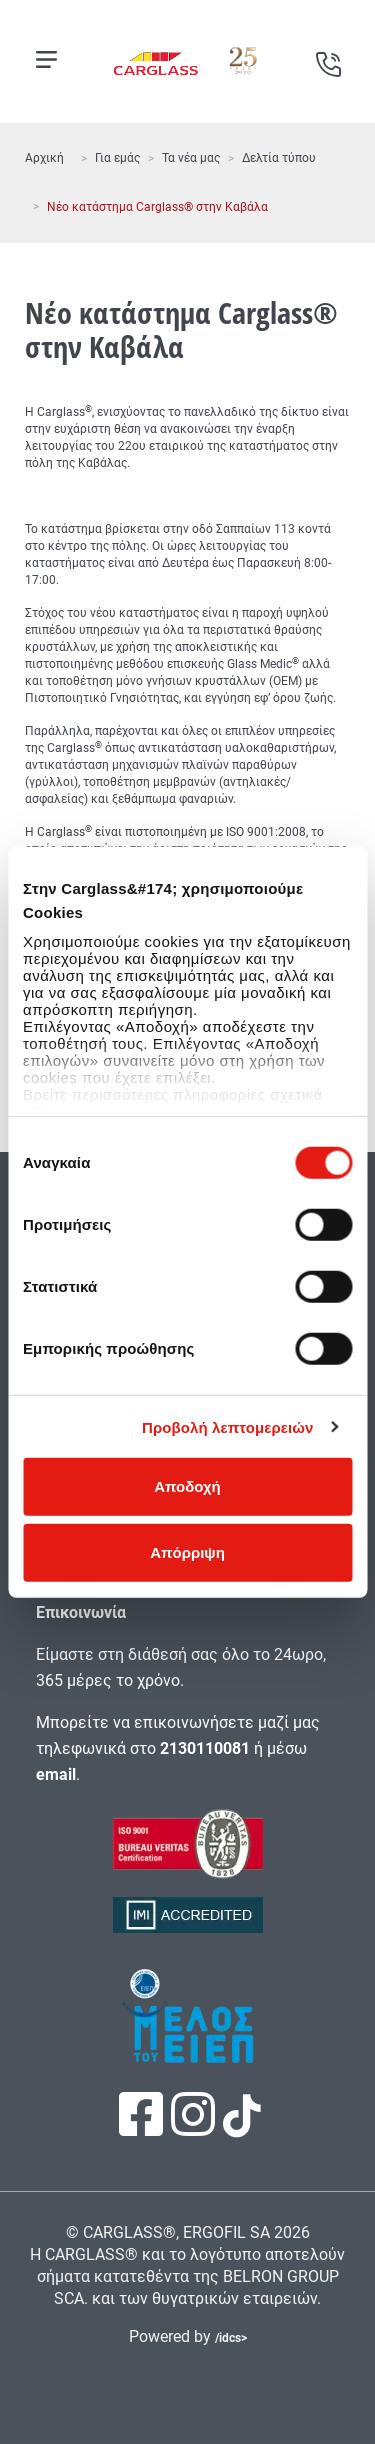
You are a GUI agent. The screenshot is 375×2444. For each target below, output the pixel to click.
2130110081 (205, 1748)
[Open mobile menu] (46, 59)
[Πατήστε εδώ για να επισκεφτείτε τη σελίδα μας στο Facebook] (143, 2127)
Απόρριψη (187, 1551)
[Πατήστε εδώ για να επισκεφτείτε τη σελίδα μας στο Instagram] (195, 2127)
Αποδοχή (187, 1486)
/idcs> (231, 2338)
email (56, 1774)
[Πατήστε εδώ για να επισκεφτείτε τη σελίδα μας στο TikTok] (240, 2126)
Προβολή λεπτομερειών (228, 1426)
